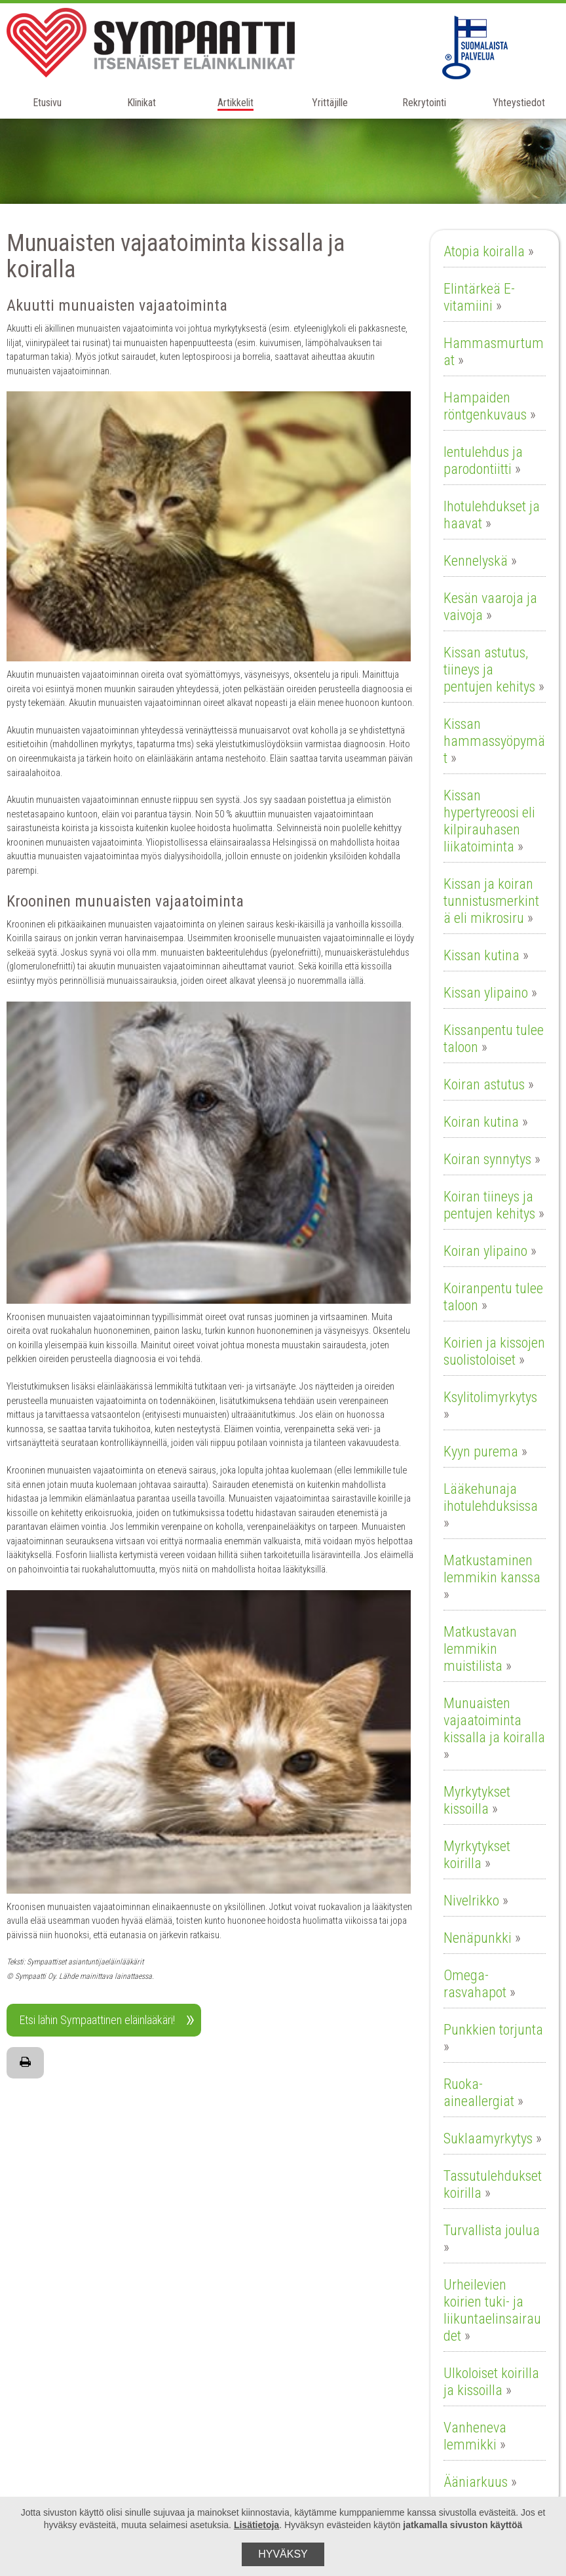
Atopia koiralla (484, 251)
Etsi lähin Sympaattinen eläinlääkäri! (97, 2020)
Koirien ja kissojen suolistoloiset (494, 1351)
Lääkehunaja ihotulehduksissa (490, 1497)
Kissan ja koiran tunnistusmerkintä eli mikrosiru (491, 901)
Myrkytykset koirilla (476, 1854)
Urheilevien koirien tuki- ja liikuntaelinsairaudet (492, 2310)
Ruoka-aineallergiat (478, 2092)
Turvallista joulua (491, 2230)
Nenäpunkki (477, 1938)
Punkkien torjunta (493, 2029)
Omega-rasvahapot (474, 1983)
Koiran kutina (481, 1122)
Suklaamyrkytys (488, 2138)
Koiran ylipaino (485, 1251)
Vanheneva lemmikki (474, 2436)
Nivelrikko (471, 1900)
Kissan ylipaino (485, 993)
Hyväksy (283, 2554)
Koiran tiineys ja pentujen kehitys (489, 1205)
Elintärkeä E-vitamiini (479, 297)
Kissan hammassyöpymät (494, 741)
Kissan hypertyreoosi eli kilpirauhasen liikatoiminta (489, 821)
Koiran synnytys (487, 1159)
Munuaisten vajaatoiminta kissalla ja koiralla (494, 1720)
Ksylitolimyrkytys (490, 1397)
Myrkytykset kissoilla (476, 1800)
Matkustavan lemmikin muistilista (480, 1649)
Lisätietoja (256, 2525)
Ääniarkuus (475, 2482)
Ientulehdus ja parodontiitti (483, 460)
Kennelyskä (475, 561)
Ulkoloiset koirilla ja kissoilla (491, 2381)
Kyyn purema (480, 1451)
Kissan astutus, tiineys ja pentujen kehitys (489, 669)
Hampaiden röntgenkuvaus (485, 406)
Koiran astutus (484, 1084)
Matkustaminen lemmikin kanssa (491, 1569)
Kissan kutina (481, 955)
